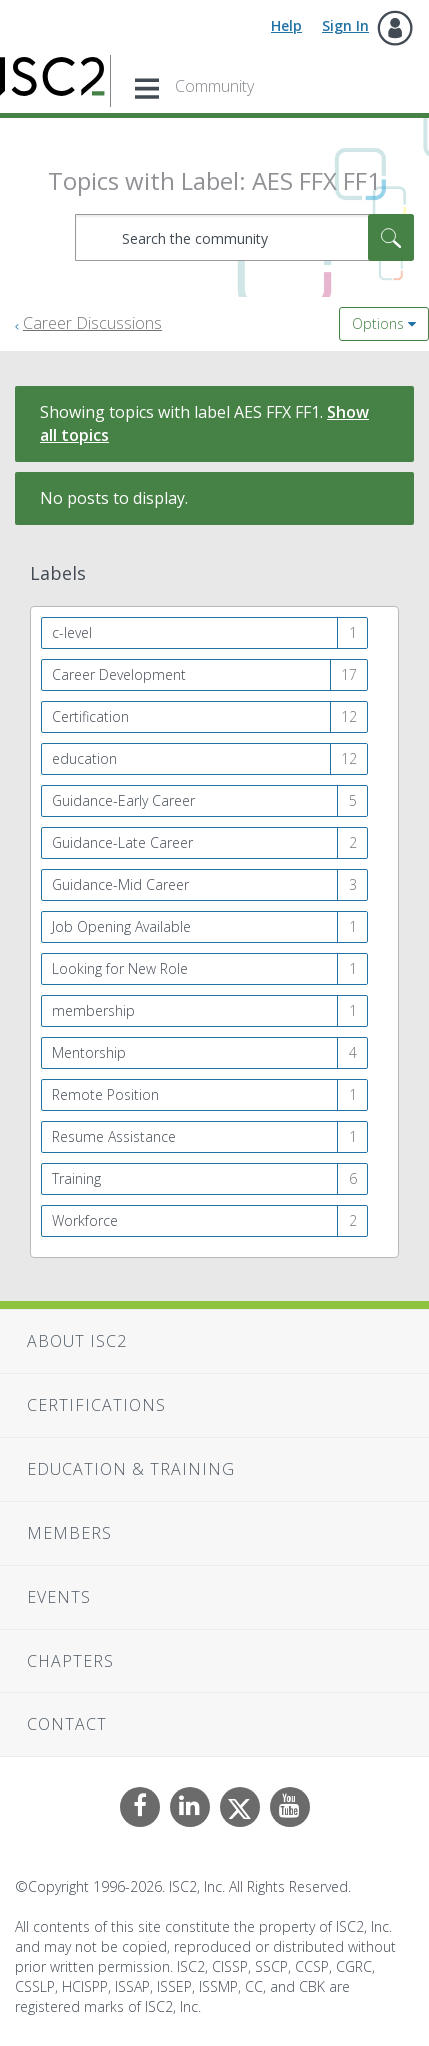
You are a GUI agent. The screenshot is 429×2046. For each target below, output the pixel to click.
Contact (67, 1724)
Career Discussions (92, 323)
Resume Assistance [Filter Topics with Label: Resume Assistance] (114, 1136)
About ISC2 (77, 1341)
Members (69, 1533)
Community (214, 86)
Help (286, 25)
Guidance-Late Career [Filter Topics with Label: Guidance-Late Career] (122, 842)
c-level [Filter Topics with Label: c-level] (72, 632)
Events (59, 1597)
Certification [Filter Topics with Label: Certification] (90, 716)
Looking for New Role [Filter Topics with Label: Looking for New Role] (120, 968)
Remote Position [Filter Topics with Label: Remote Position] (105, 1094)
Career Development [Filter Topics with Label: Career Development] (119, 674)
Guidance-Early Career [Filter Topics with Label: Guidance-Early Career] (123, 800)
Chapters (70, 1661)
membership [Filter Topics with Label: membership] (93, 1010)
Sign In (345, 25)
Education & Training (131, 1469)
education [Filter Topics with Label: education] (84, 758)
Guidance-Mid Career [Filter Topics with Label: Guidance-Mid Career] (120, 884)
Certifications (96, 1405)
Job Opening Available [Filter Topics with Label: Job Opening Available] (121, 926)
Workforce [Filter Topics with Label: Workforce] (85, 1220)
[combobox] (244, 237)
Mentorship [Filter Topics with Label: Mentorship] (89, 1052)
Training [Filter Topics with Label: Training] (76, 1178)
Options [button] (378, 323)
